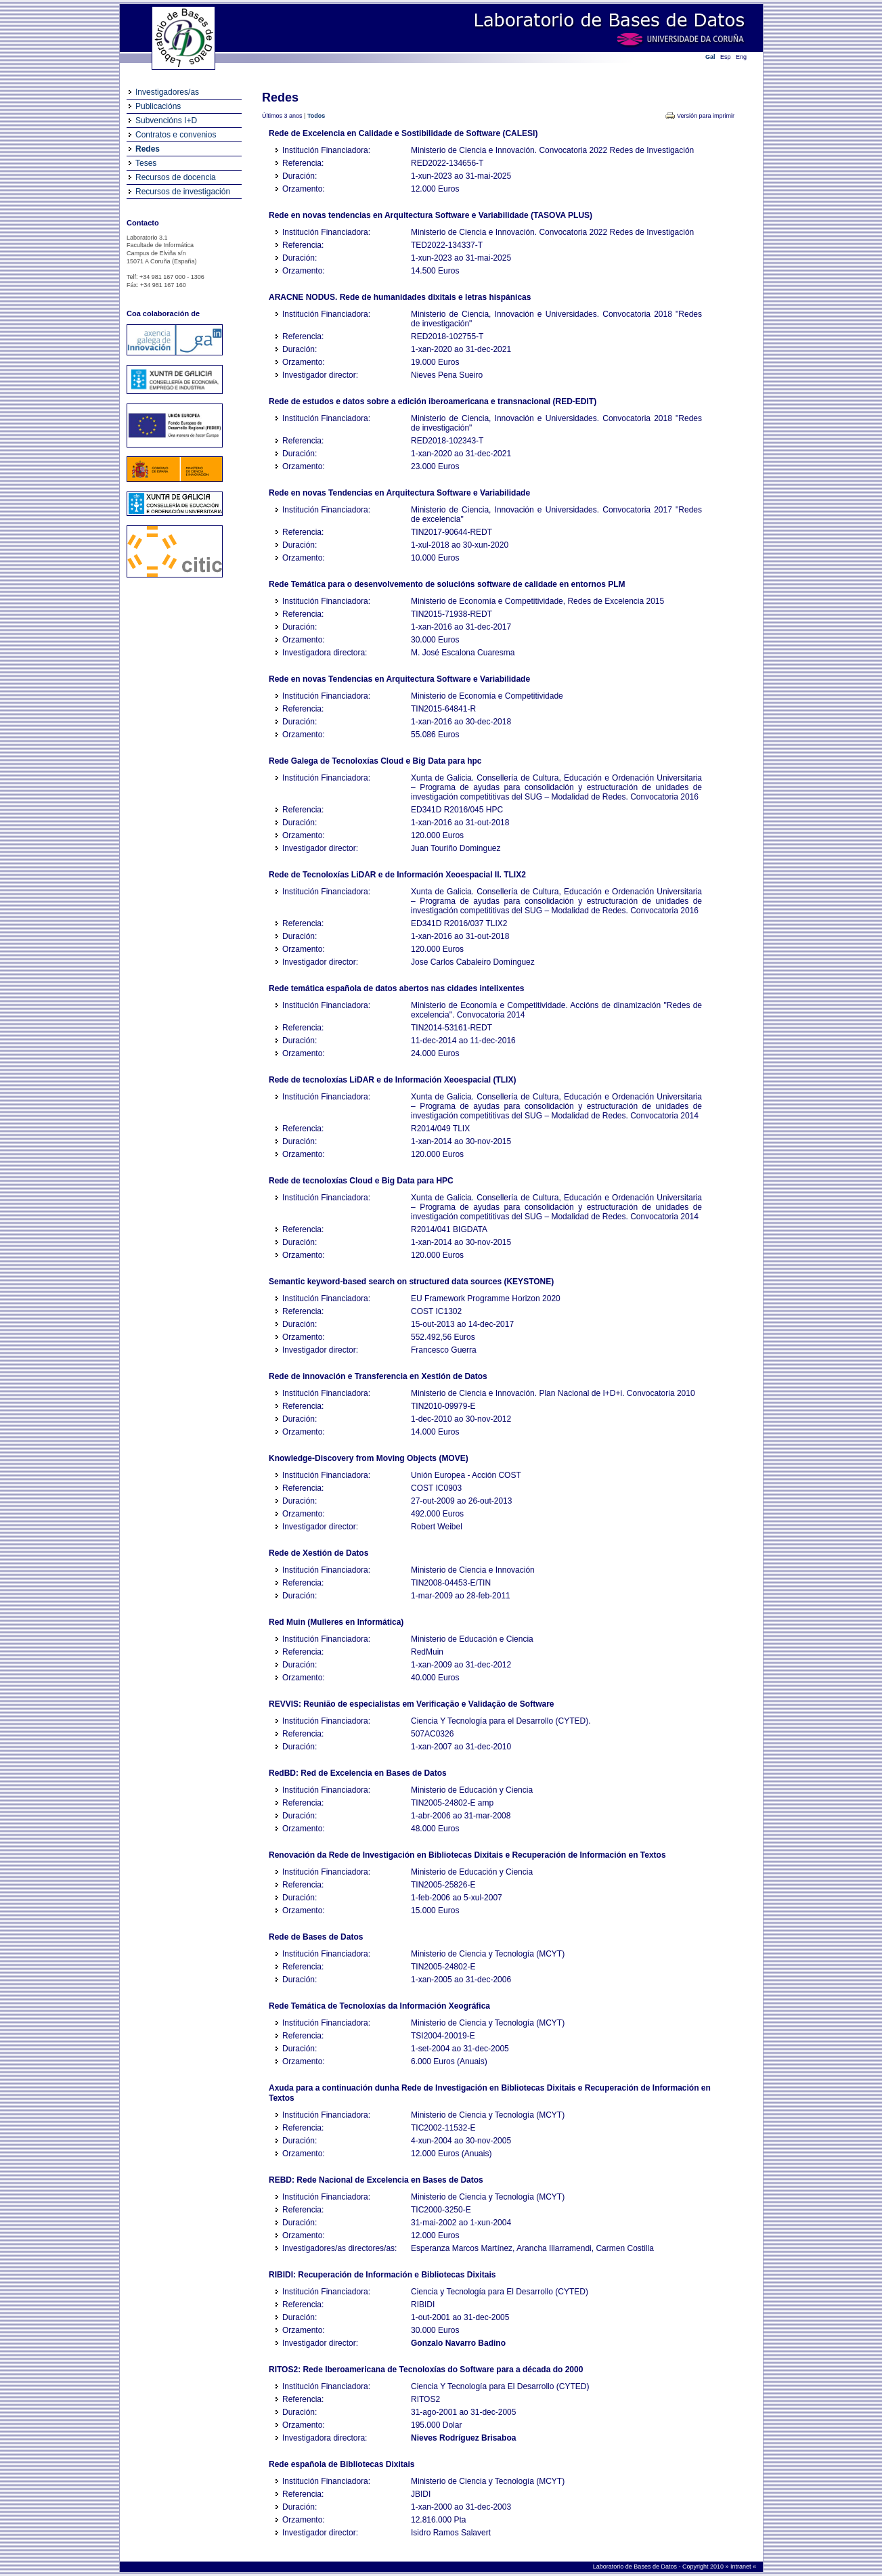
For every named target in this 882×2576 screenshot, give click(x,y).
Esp (725, 56)
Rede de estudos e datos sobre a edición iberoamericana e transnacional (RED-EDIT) (432, 401)
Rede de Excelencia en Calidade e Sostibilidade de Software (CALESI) (403, 133)
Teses (145, 163)
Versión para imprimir (705, 115)
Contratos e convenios (175, 134)
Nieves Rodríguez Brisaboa (463, 2438)
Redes (147, 149)
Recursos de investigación (182, 191)
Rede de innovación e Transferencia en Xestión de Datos (378, 1376)
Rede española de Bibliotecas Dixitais (341, 2464)
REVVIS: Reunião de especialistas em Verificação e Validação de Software (411, 1704)
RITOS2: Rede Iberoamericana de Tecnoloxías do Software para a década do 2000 (426, 2369)
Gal (710, 56)
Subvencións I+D (166, 120)
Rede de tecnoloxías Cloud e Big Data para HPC (361, 1180)
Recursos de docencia (175, 177)
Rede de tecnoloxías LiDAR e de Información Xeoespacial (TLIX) (392, 1080)
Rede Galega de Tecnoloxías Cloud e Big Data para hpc (375, 761)
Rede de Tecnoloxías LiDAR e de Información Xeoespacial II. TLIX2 (397, 874)
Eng (741, 56)
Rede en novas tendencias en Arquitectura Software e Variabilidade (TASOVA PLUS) (430, 215)
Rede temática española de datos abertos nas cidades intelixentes (396, 988)
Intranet (741, 2566)
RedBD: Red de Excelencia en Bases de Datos (358, 1773)
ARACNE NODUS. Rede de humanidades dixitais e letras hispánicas (400, 297)
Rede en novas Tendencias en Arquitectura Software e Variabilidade (399, 493)
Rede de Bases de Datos (316, 1937)
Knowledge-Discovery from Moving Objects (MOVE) (368, 1458)
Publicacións (158, 106)
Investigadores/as (167, 92)
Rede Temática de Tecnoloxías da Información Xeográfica (379, 2006)
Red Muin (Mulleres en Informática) (336, 1622)
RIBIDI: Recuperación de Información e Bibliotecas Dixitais (382, 2274)
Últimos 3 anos (282, 115)
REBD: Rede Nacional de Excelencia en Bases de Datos (376, 2180)
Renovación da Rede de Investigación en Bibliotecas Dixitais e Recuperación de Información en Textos (467, 1855)
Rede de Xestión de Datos (318, 1553)
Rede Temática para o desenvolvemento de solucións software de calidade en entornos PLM (447, 584)
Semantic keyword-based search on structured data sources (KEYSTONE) (411, 1281)
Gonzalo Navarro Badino (458, 2343)
